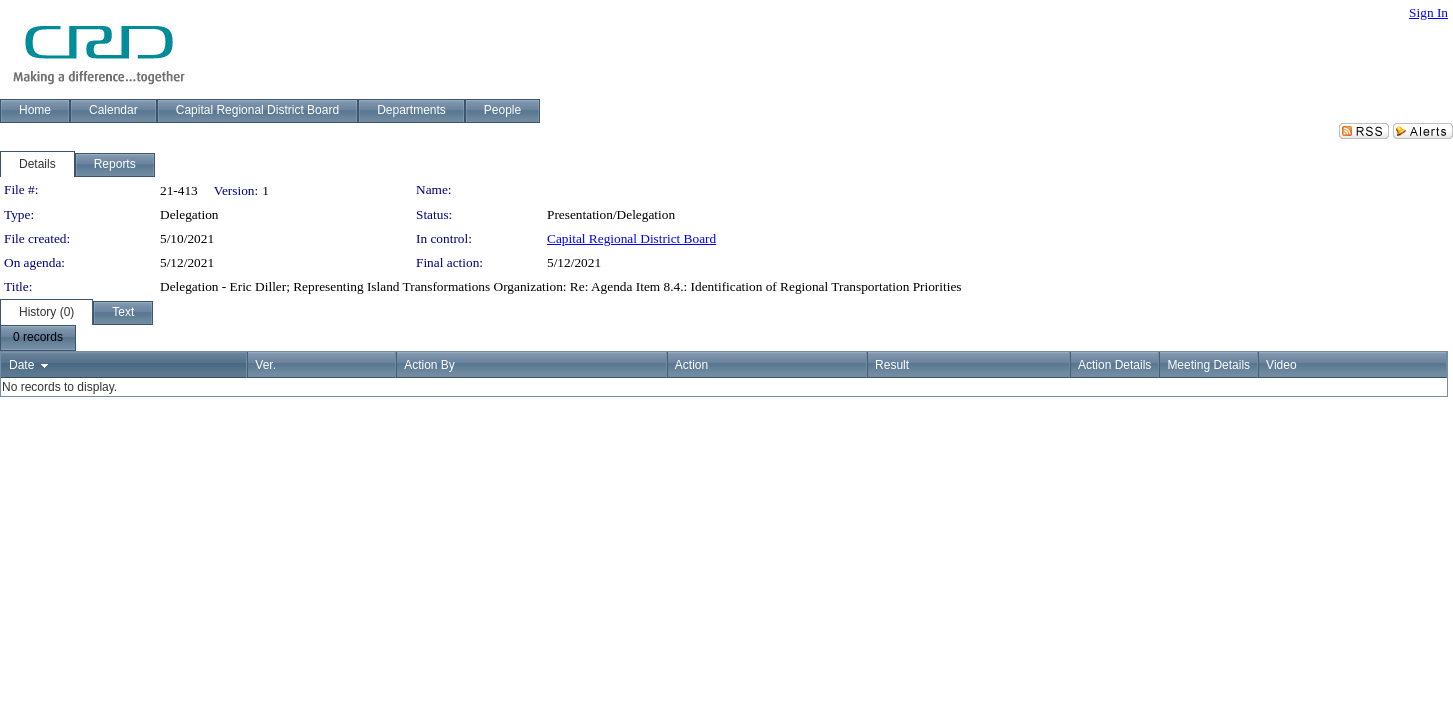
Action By (429, 365)
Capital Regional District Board (631, 238)
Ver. (265, 365)
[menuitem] (38, 338)
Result (892, 365)
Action (691, 365)
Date (21, 365)
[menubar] (38, 338)
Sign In (1428, 12)
